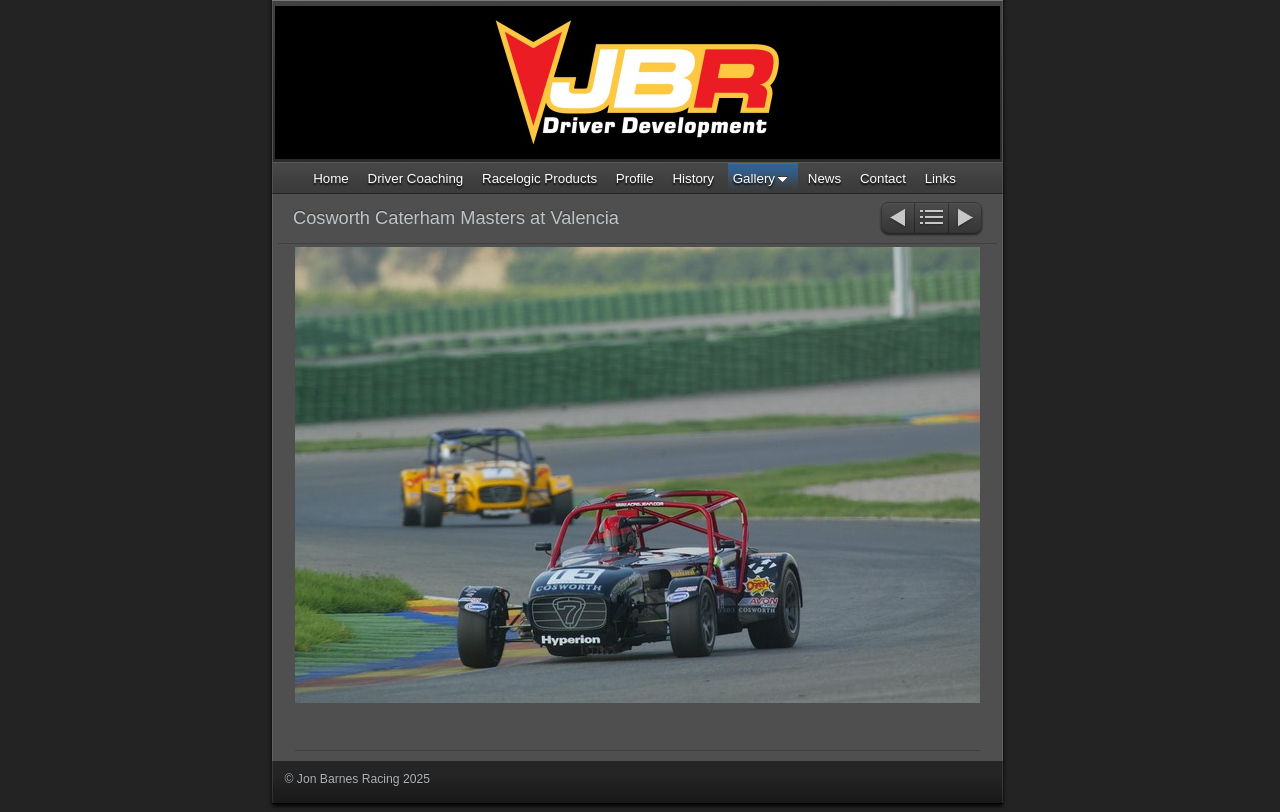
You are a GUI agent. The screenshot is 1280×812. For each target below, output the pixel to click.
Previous (896, 219)
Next (966, 219)
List (931, 219)
